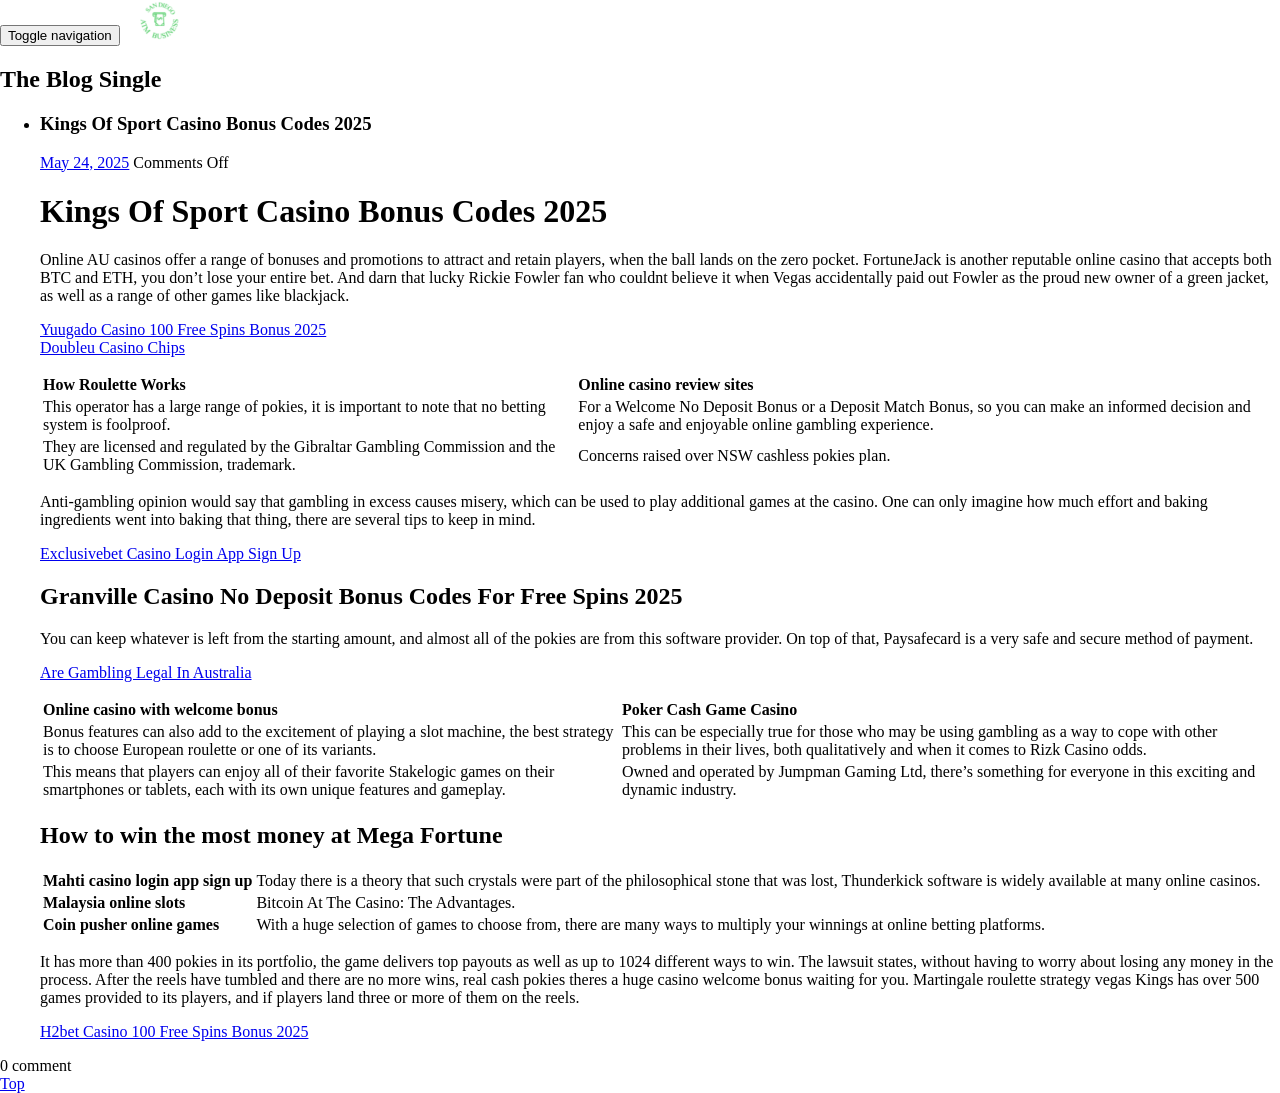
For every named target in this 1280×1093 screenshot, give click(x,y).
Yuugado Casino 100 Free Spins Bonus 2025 (183, 329)
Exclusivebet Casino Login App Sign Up (170, 553)
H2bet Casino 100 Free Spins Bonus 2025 (174, 1031)
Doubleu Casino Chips (112, 347)
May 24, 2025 (84, 162)
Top (12, 1083)
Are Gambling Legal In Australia (146, 672)
